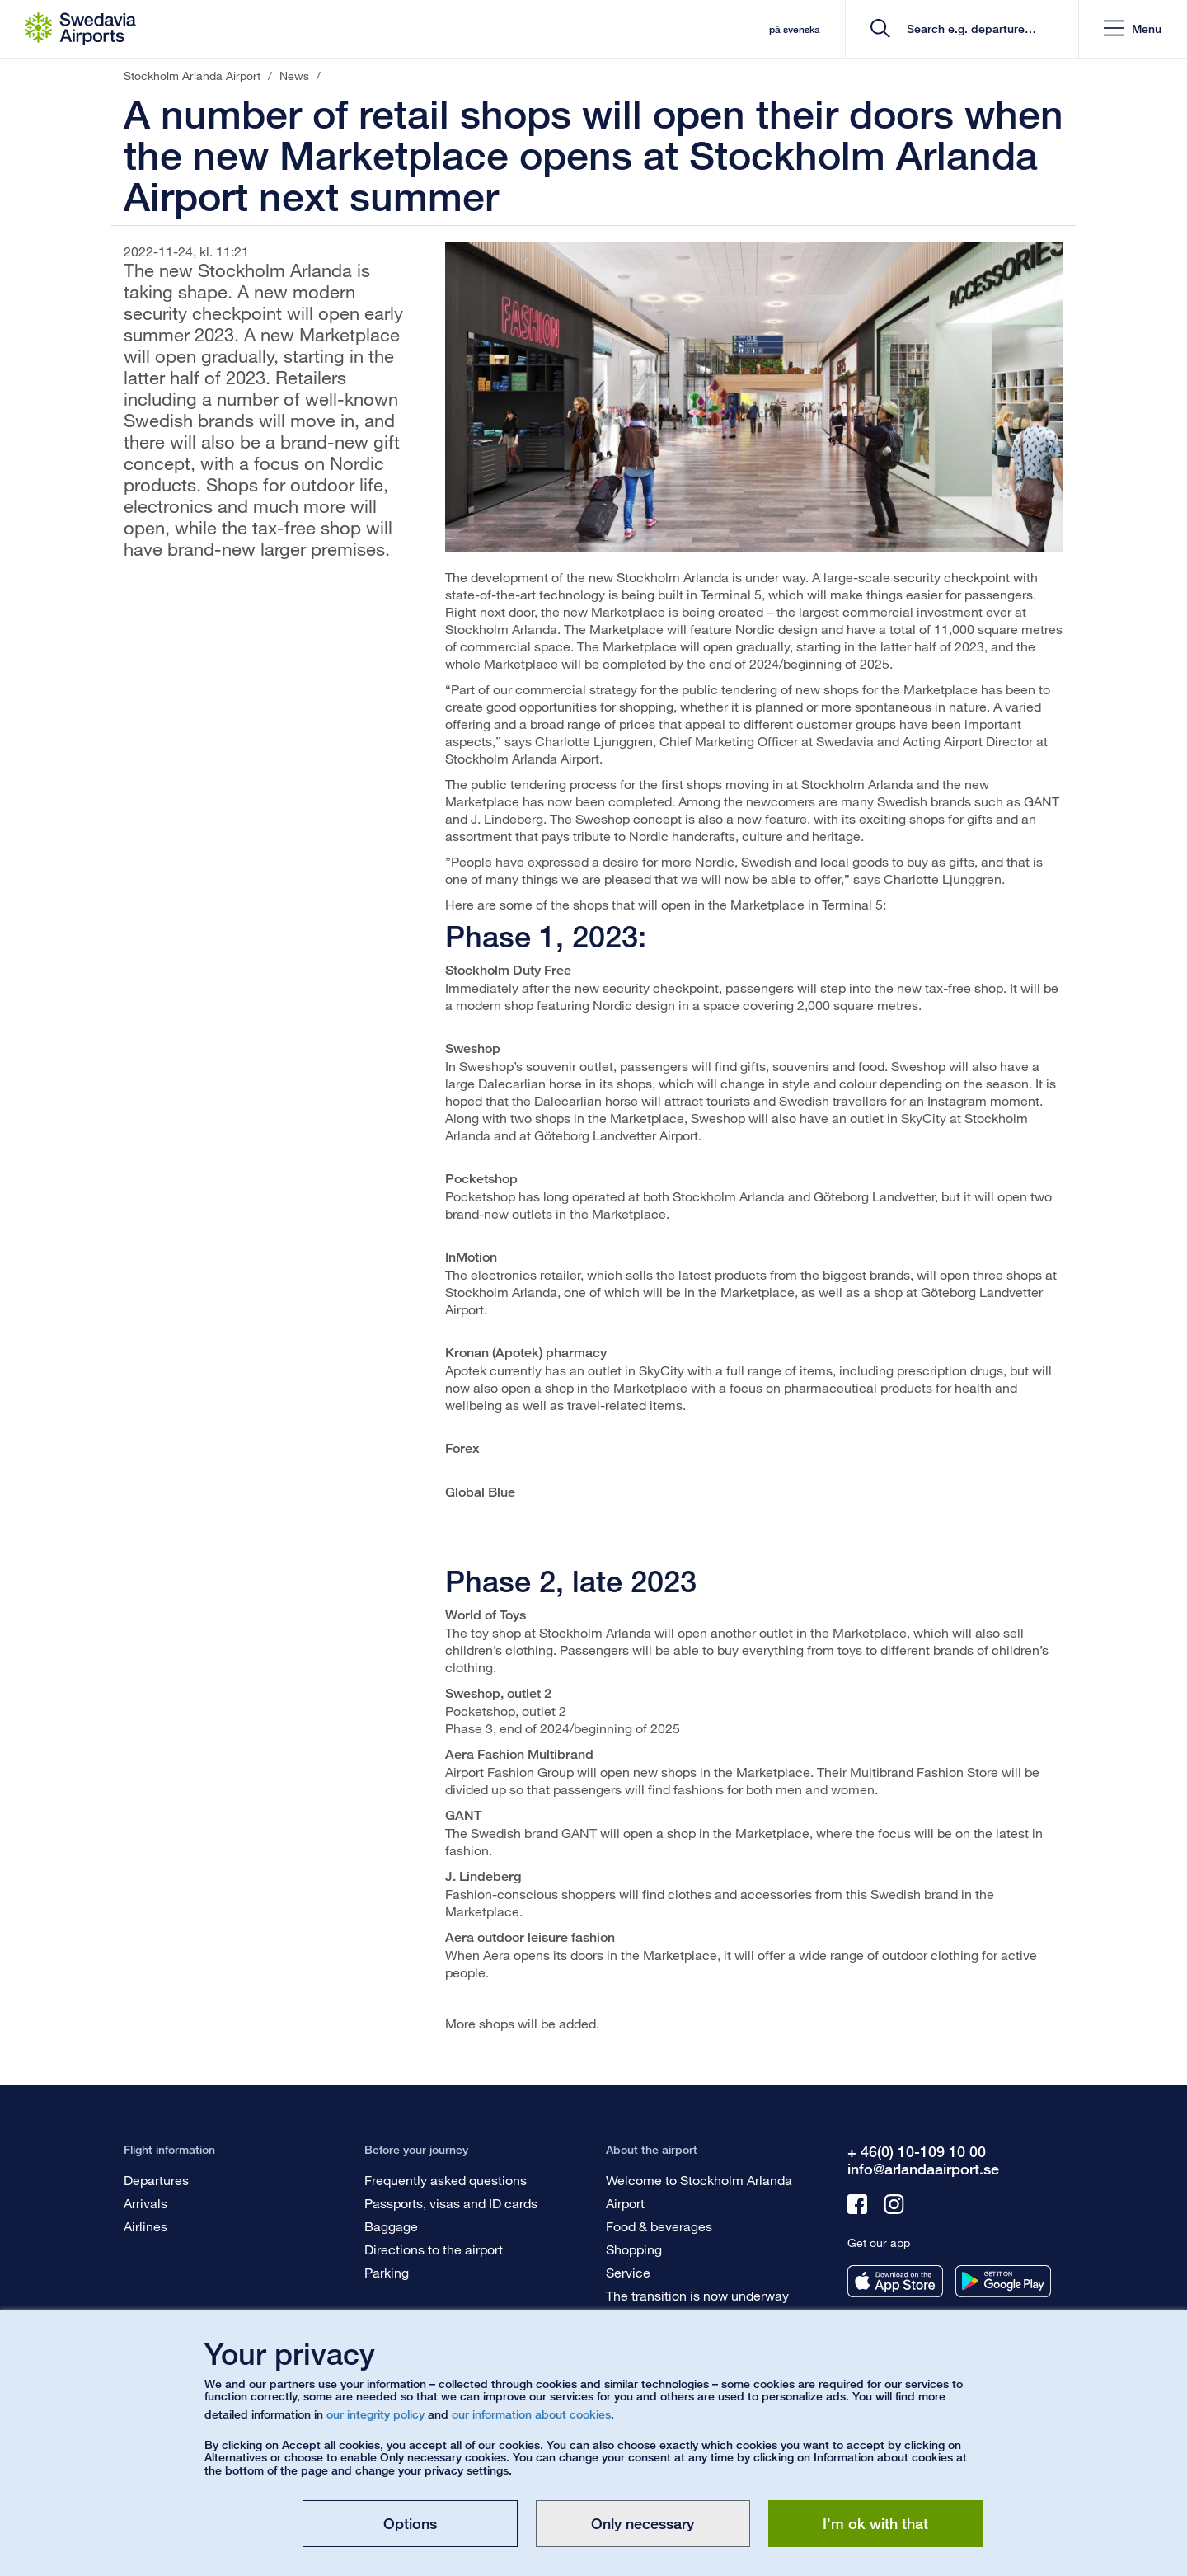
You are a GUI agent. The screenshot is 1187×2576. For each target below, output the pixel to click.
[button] (1132, 29)
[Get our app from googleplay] (1003, 2281)
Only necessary (642, 2523)
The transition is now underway (697, 2295)
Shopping (634, 2249)
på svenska (793, 29)
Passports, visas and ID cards (450, 2203)
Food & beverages (659, 2226)
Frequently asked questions (445, 2180)
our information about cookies (531, 2414)
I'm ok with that (875, 2523)
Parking (386, 2272)
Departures (156, 2180)
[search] (967, 29)
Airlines (145, 2226)
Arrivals (145, 2203)
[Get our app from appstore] (895, 2281)
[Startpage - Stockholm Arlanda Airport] (80, 28)
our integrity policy (375, 2414)
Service (628, 2272)
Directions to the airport (433, 2249)
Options (410, 2523)
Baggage (391, 2226)
